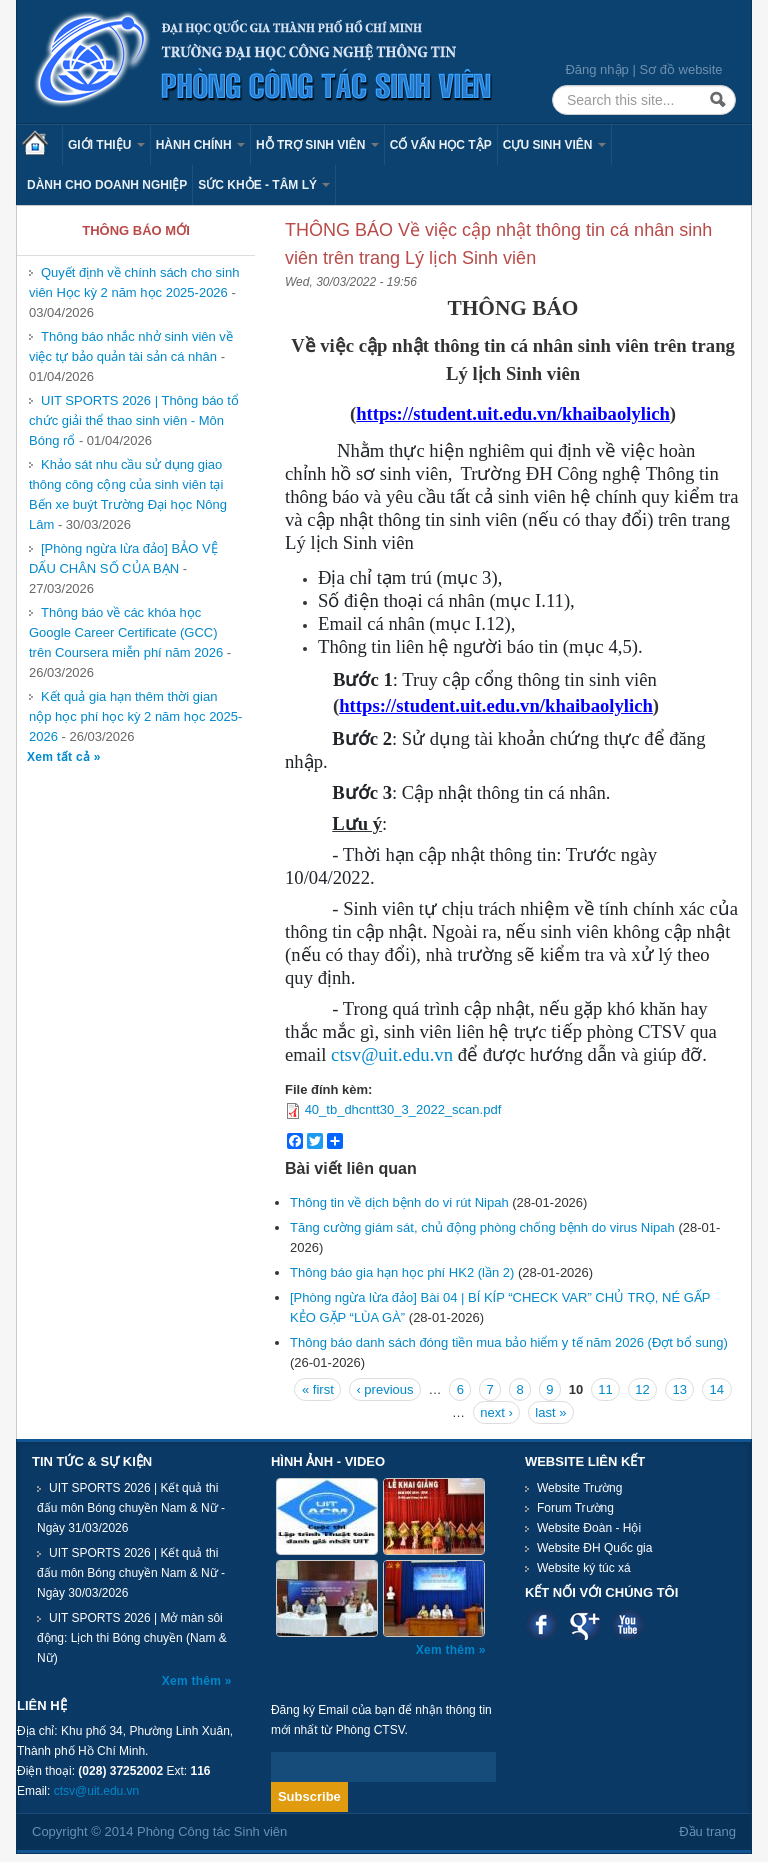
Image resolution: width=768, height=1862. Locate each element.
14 (717, 1389)
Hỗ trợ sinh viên (317, 145)
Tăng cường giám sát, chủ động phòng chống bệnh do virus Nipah (482, 1227)
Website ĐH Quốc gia (595, 1548)
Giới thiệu (106, 145)
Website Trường (579, 1488)
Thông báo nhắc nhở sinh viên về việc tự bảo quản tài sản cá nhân (131, 346)
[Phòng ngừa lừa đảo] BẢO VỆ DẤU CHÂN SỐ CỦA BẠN (123, 558)
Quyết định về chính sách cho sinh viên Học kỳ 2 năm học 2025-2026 (134, 282)
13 (679, 1389)
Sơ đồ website (680, 69)
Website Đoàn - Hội (589, 1528)
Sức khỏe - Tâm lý (264, 185)
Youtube (627, 1624)
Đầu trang (707, 1831)
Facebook (541, 1624)
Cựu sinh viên (554, 145)
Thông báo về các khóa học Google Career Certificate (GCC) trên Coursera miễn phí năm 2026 (126, 632)
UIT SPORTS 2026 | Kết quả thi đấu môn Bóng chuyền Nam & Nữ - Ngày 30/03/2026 (131, 1573)
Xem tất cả (60, 757)
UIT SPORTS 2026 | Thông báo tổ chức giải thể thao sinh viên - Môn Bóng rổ (134, 420)
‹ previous (384, 1389)
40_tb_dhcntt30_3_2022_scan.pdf (403, 1109)
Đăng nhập (596, 69)
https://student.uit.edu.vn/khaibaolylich (513, 413)
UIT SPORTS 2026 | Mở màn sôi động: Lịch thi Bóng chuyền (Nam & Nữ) (132, 1638)
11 (605, 1389)
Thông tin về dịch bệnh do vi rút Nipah (399, 1202)
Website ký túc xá (584, 1568)
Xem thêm (193, 1681)
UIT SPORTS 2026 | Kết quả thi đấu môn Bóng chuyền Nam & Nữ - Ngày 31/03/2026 (131, 1508)
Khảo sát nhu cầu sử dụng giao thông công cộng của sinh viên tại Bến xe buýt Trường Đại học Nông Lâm (128, 494)
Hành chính (200, 145)
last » (550, 1412)
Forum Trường (575, 1508)
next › (496, 1412)
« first (318, 1389)
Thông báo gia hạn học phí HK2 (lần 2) (402, 1272)
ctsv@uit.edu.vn (392, 1054)
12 (642, 1389)
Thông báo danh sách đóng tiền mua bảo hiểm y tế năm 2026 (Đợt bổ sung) (509, 1342)
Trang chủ (42, 145)
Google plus (584, 1624)
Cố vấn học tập (441, 145)
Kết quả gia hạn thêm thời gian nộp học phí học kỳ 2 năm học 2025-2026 (135, 716)
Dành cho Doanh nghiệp (107, 185)
